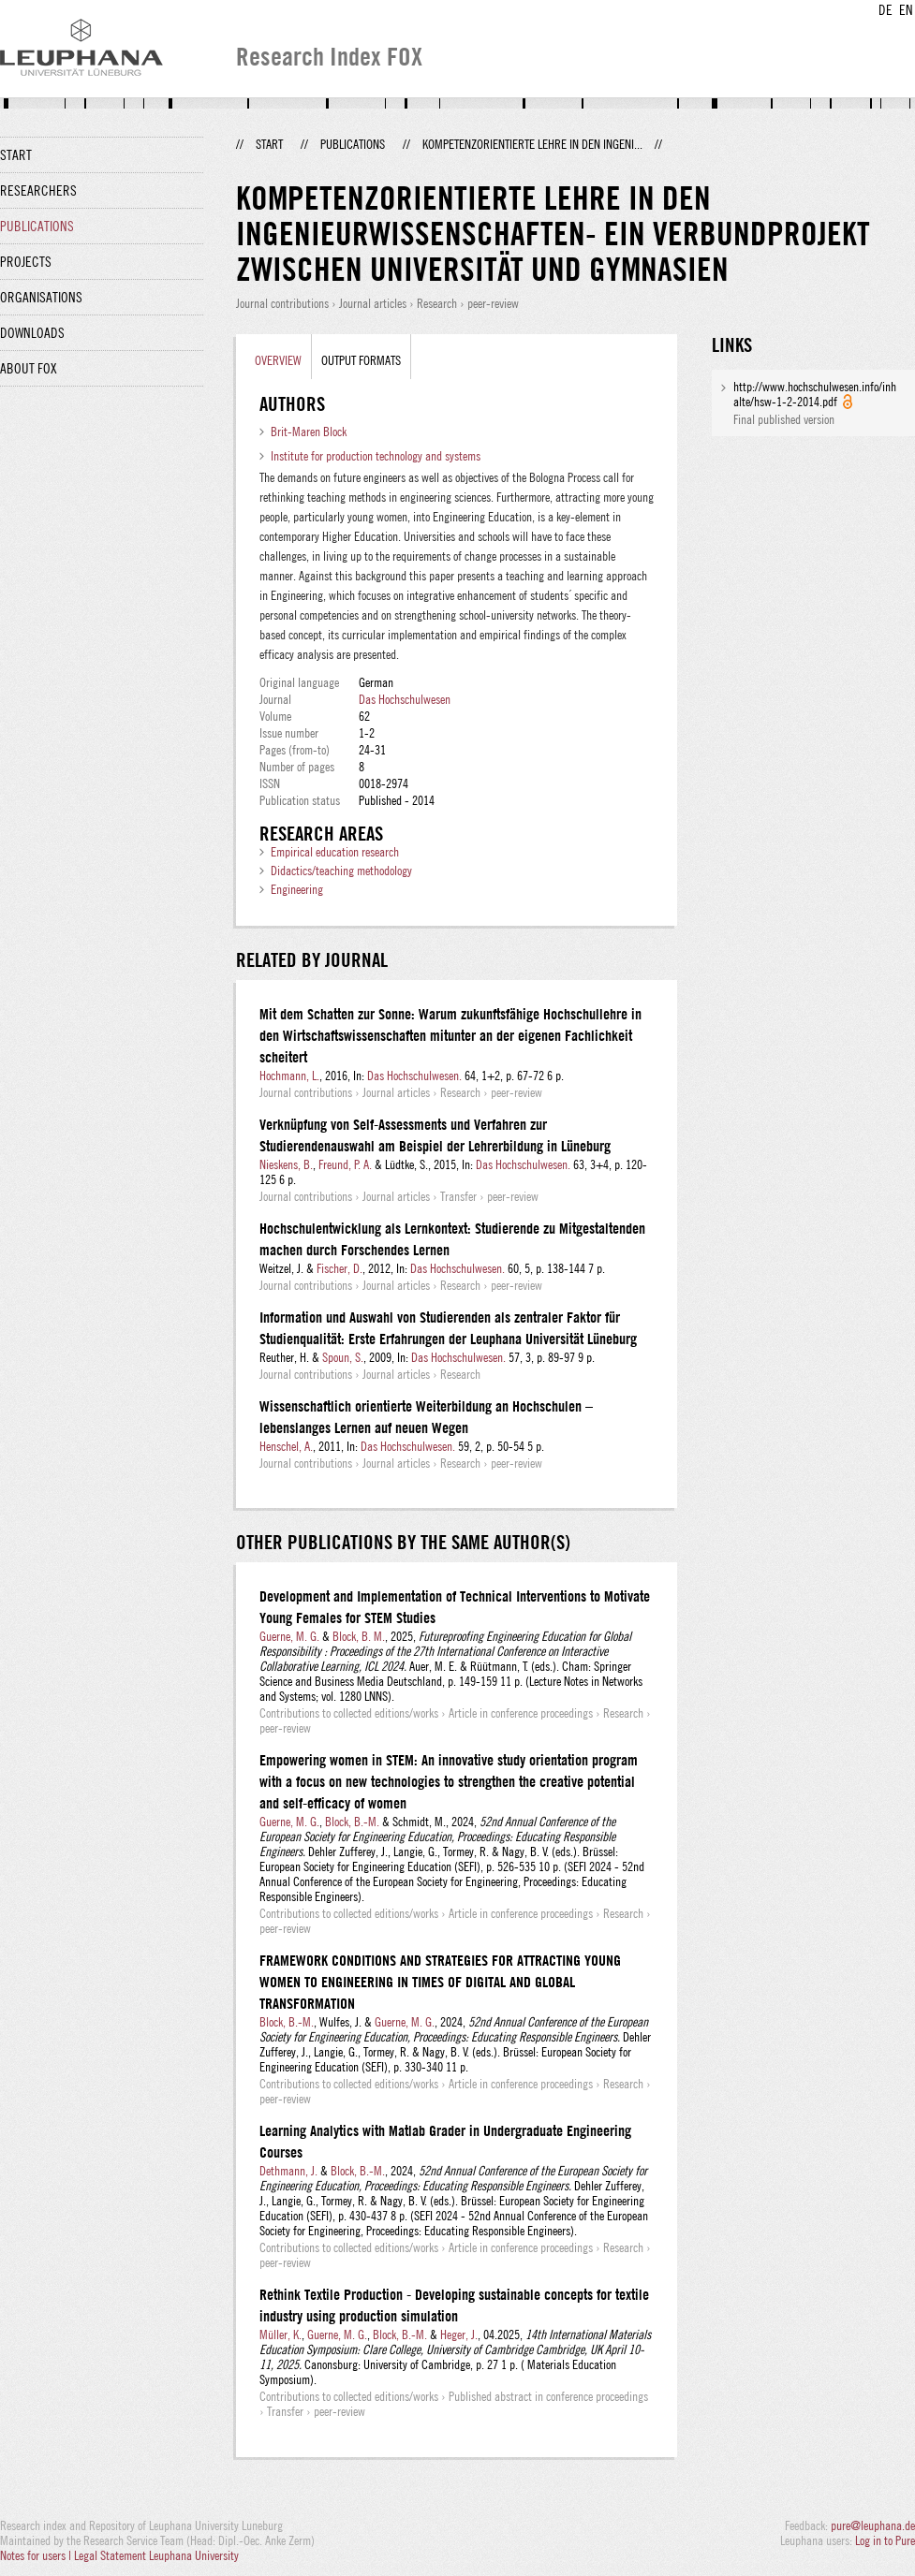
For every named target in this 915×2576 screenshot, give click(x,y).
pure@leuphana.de (873, 2525)
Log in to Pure (885, 2540)
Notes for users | (37, 2555)
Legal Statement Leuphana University (156, 2555)
